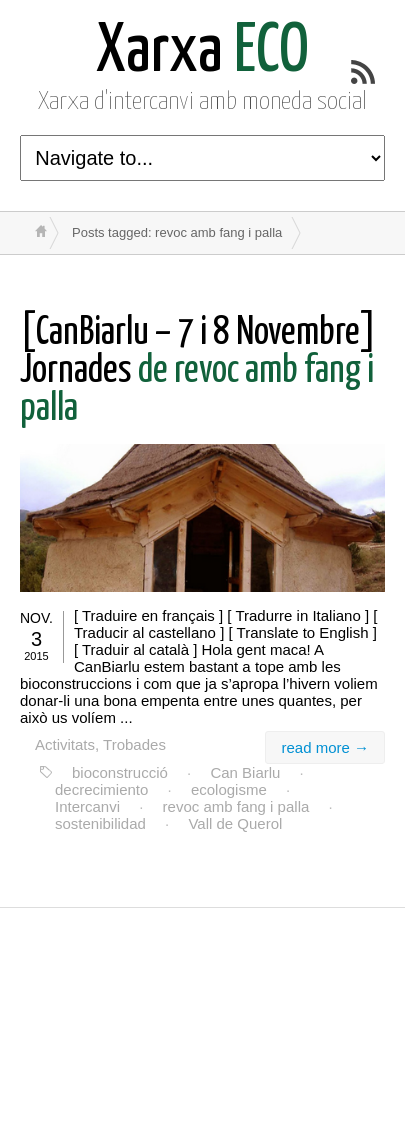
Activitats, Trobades (100, 744)
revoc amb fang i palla (236, 806)
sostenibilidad (100, 823)
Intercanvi (87, 806)
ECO (202, 52)
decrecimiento (101, 789)
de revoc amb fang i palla (198, 371)
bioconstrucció (120, 772)
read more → (325, 747)
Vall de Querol (235, 823)
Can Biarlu (245, 772)
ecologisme (229, 789)
